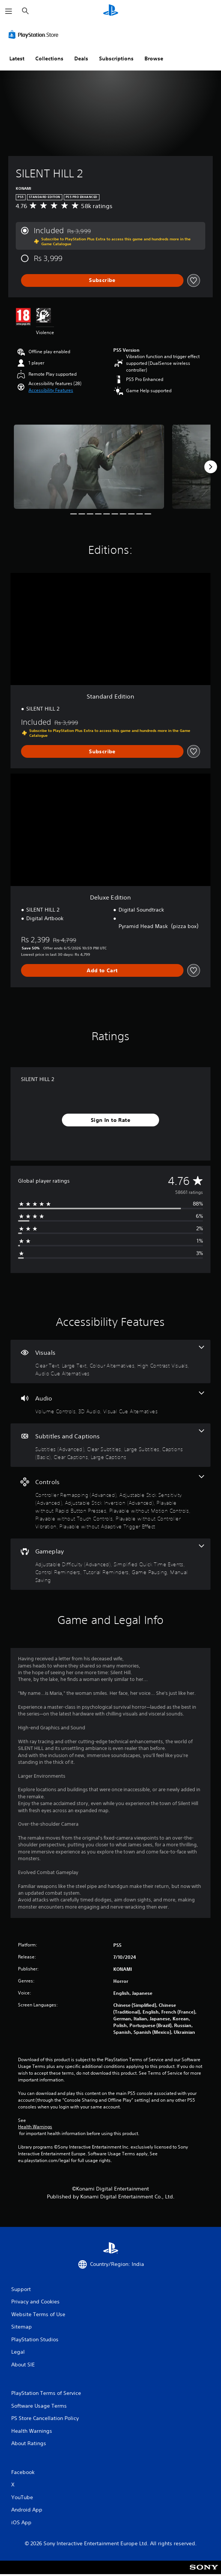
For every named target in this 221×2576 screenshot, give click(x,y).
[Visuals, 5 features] (110, 1361)
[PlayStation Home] (110, 11)
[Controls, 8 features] (110, 1502)
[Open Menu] (8, 11)
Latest (16, 58)
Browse (153, 58)
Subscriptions (116, 58)
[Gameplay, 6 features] (110, 1564)
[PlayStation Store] (35, 34)
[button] (51, 390)
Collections (49, 58)
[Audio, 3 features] (110, 1403)
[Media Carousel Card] (89, 466)
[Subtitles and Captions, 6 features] (110, 1445)
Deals (81, 58)
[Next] (210, 466)
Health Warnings (35, 2127)
